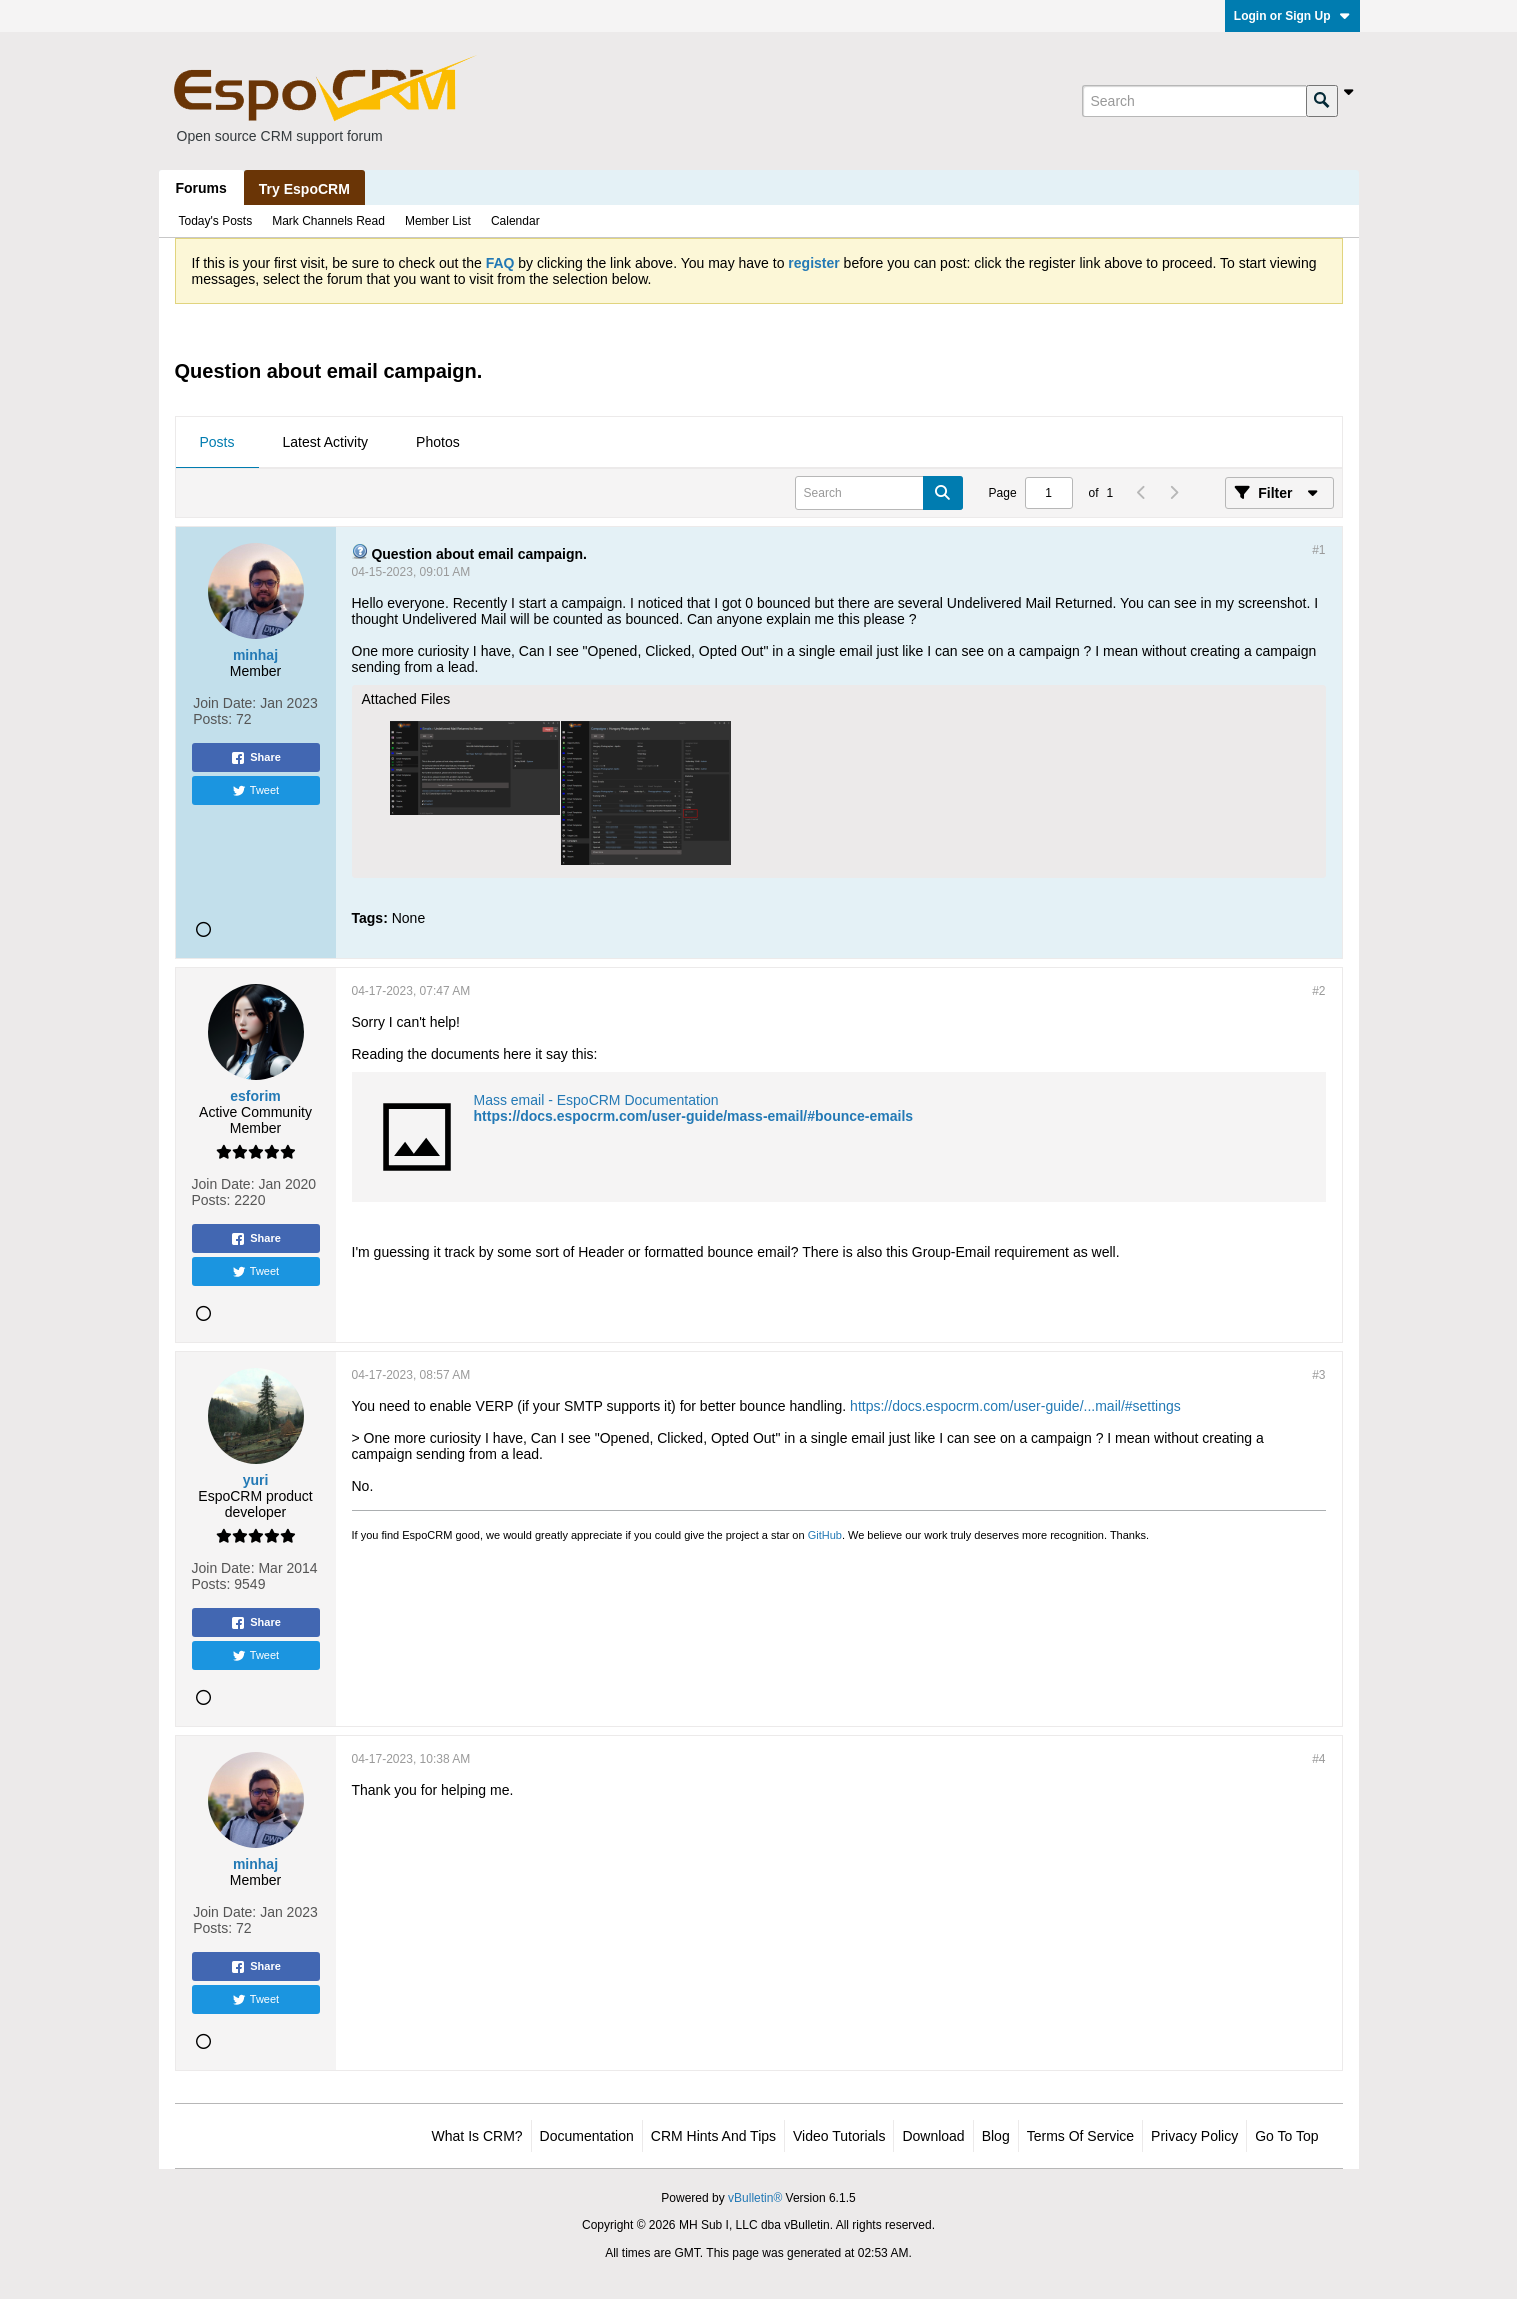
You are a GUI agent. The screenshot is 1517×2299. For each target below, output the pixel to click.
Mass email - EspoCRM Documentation (596, 1100)
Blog (996, 2136)
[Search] (1194, 101)
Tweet (255, 791)
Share (255, 758)
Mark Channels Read (328, 221)
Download (933, 2136)
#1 (1318, 550)
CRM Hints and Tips (713, 2136)
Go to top (1286, 2136)
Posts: (212, 719)
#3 (1318, 1375)
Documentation (587, 2136)
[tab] (217, 443)
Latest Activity (326, 442)
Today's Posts (216, 221)
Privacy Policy (1194, 2136)
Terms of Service (1080, 2136)
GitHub (825, 1535)
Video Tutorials (839, 2136)
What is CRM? (477, 2136)
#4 (1318, 1759)
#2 (1318, 991)
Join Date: (224, 703)
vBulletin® (755, 2198)
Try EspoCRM (304, 189)
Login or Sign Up (1292, 16)
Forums (201, 188)
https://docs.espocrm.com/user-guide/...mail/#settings (1015, 1406)
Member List (438, 221)
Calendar (515, 221)
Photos (438, 442)
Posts (217, 442)
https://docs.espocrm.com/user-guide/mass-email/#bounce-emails (694, 1116)
